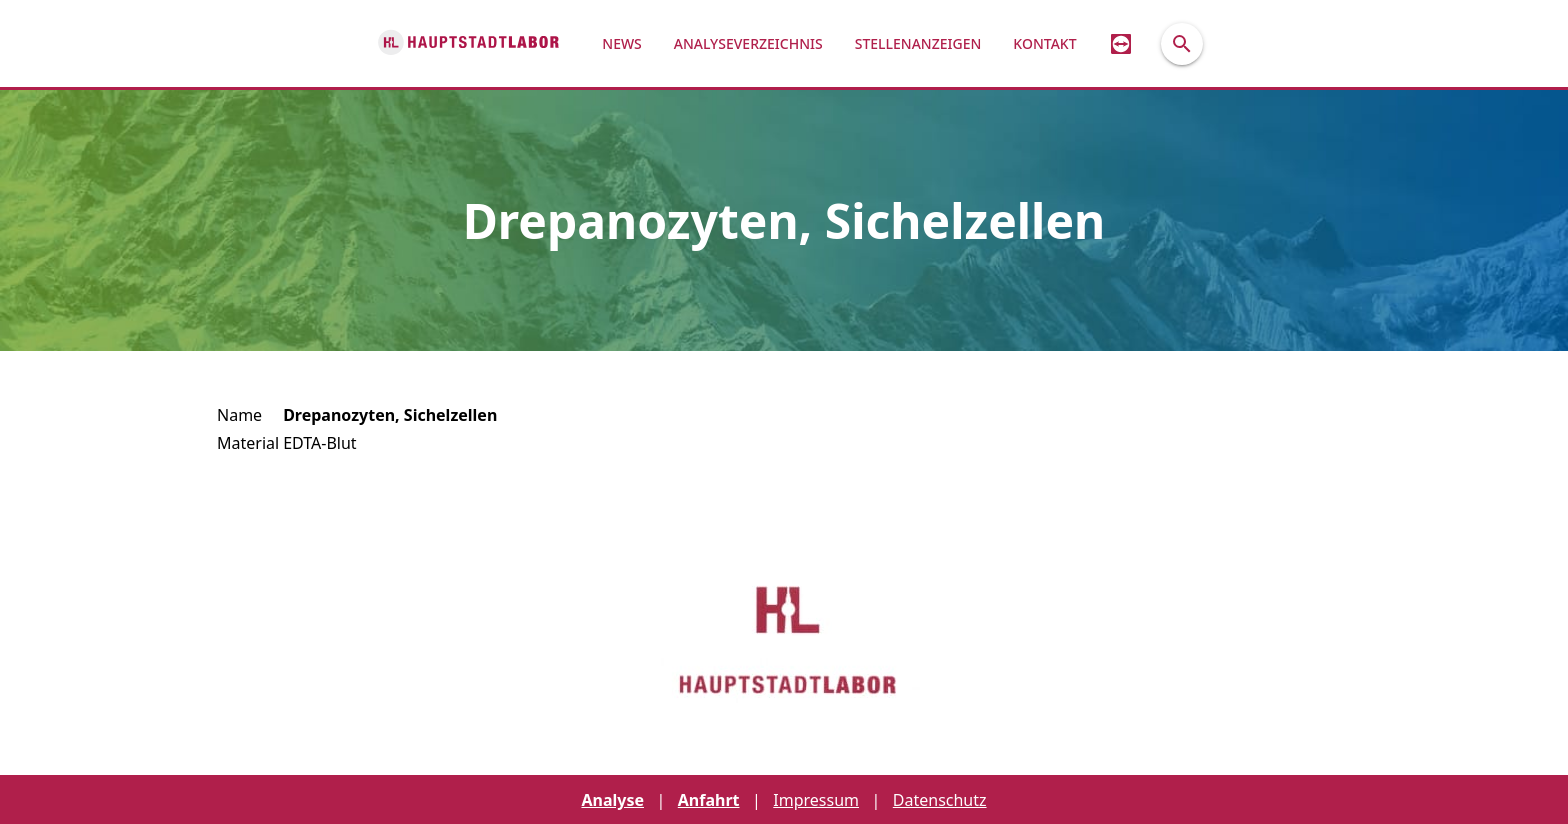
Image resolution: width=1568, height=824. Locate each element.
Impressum (816, 800)
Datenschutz (940, 800)
